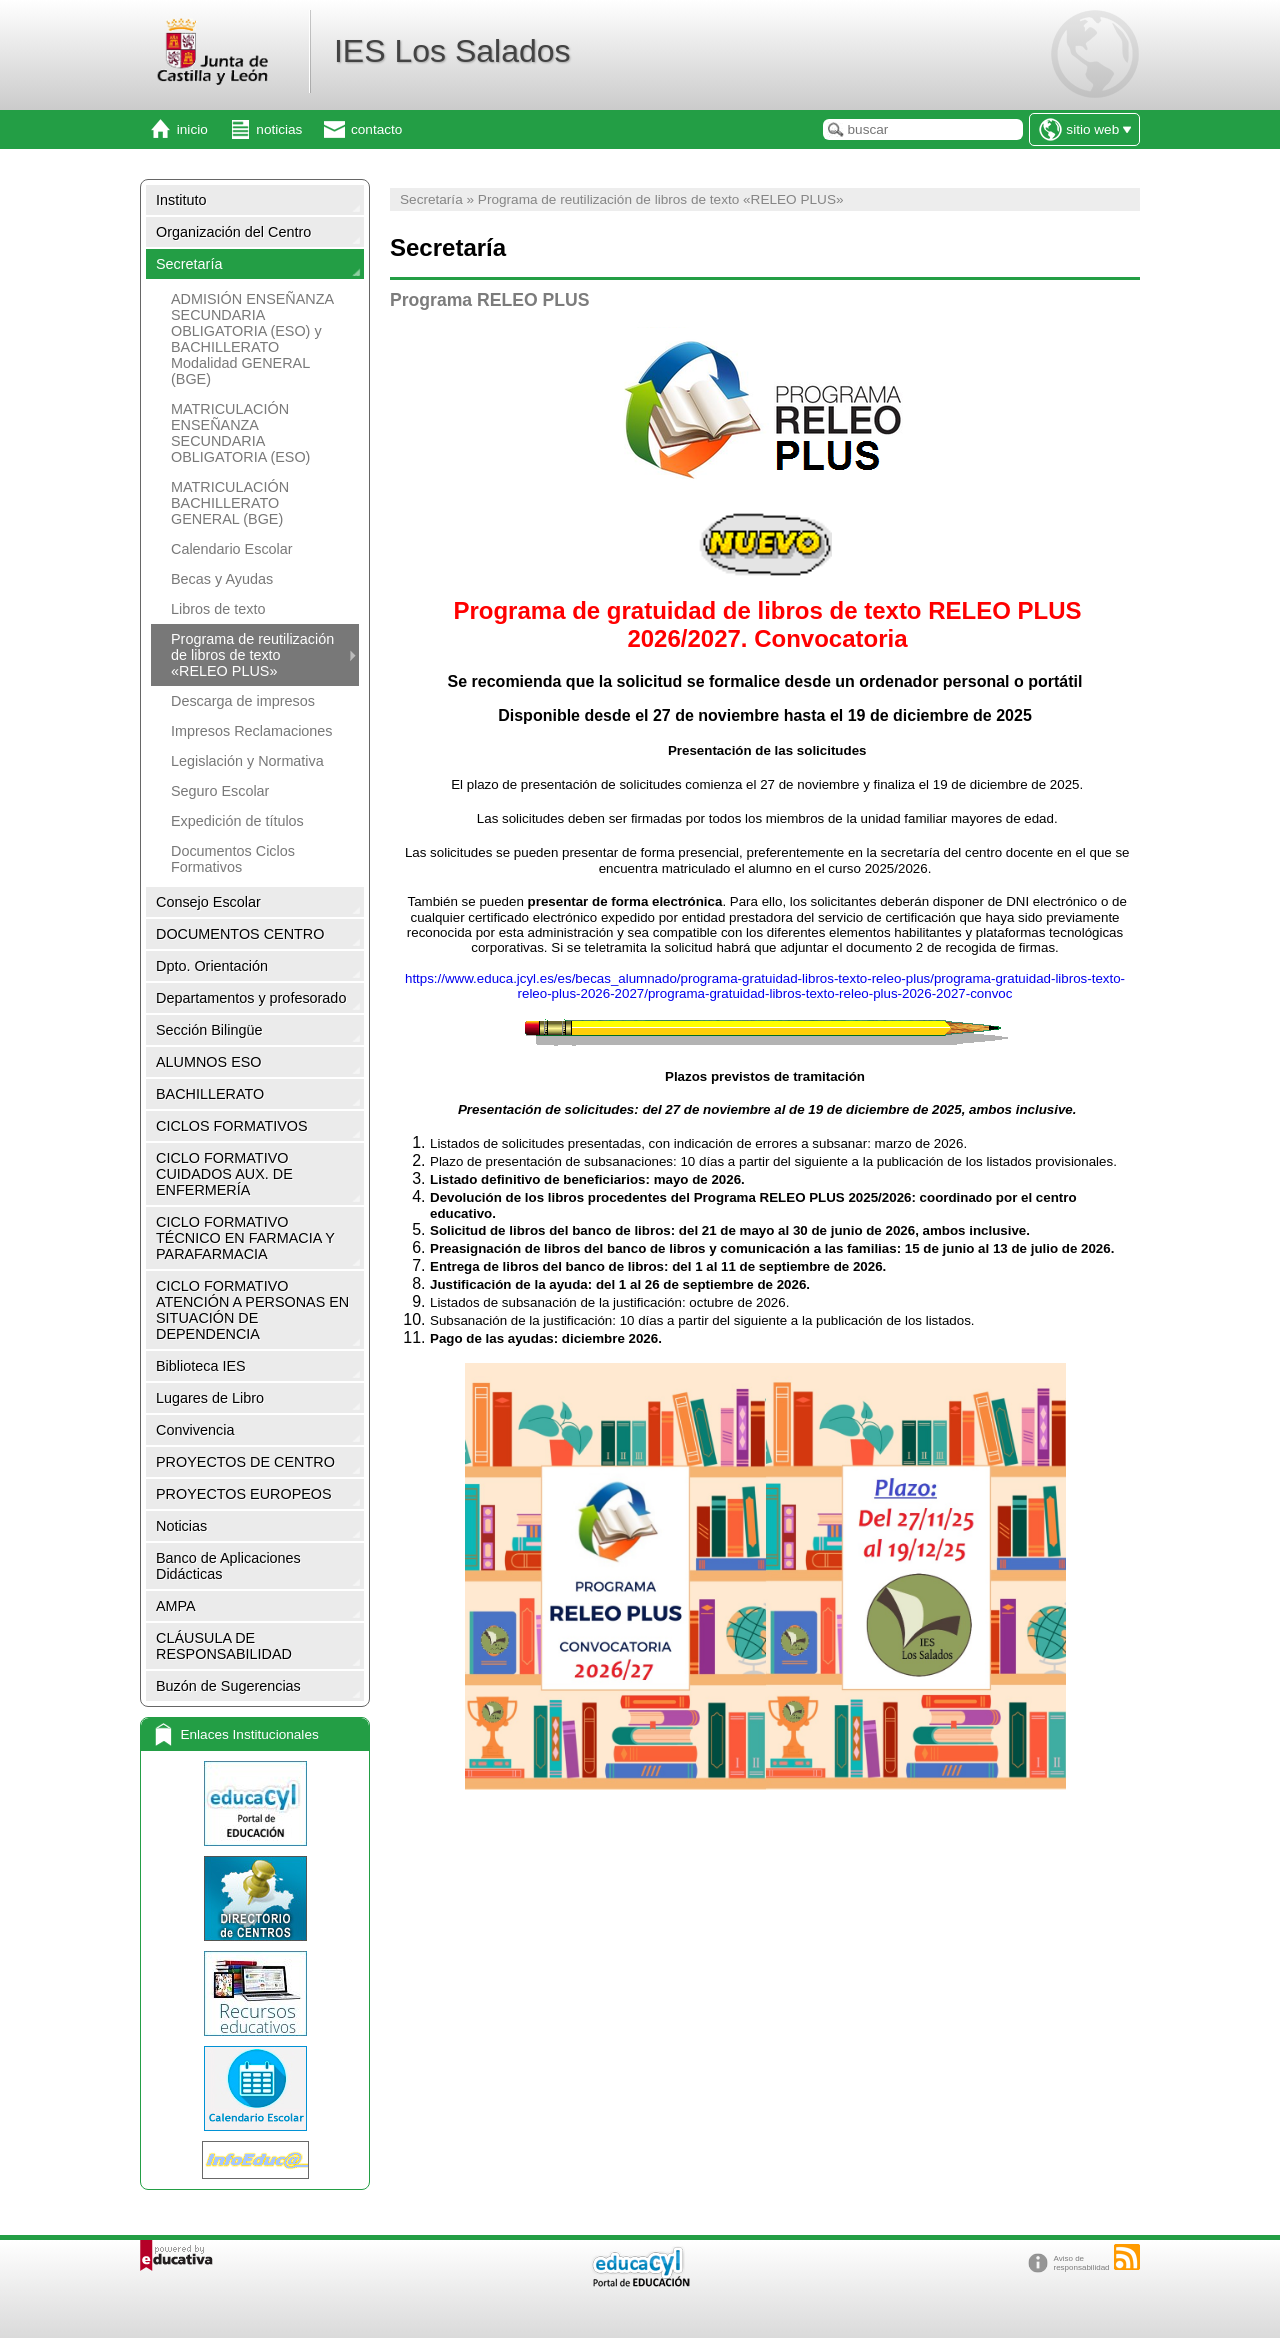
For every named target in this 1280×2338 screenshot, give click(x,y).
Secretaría (189, 264)
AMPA (176, 1606)
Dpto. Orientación (212, 966)
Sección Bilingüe (209, 1030)
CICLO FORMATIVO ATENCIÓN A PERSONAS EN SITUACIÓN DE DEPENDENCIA (252, 1310)
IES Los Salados (452, 51)
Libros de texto (218, 609)
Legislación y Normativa (247, 761)
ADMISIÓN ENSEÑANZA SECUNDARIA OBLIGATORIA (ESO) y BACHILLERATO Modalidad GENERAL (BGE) (252, 339)
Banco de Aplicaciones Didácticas (228, 1566)
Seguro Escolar (220, 791)
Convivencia (195, 1430)
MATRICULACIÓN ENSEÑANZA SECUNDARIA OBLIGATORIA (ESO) (240, 433)
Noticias (181, 1526)
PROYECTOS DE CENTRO (245, 1462)
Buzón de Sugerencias (228, 1686)
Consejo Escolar (208, 902)
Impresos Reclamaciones (252, 731)
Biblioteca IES (201, 1366)
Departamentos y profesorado (251, 998)
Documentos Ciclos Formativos (233, 859)
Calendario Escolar (232, 549)
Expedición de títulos (237, 821)
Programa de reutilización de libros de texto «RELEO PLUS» (252, 655)
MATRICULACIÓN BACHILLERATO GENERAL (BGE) (230, 503)
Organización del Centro (233, 232)
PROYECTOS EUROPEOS (244, 1494)
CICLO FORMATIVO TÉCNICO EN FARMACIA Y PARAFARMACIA (245, 1238)
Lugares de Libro (210, 1398)
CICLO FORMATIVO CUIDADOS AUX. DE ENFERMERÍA (224, 1174)
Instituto (181, 200)
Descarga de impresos (243, 701)
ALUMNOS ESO (209, 1062)
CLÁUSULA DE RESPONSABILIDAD (224, 1646)
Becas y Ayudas (222, 579)
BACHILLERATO (210, 1094)
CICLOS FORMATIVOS (232, 1126)
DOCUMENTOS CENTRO (240, 934)
